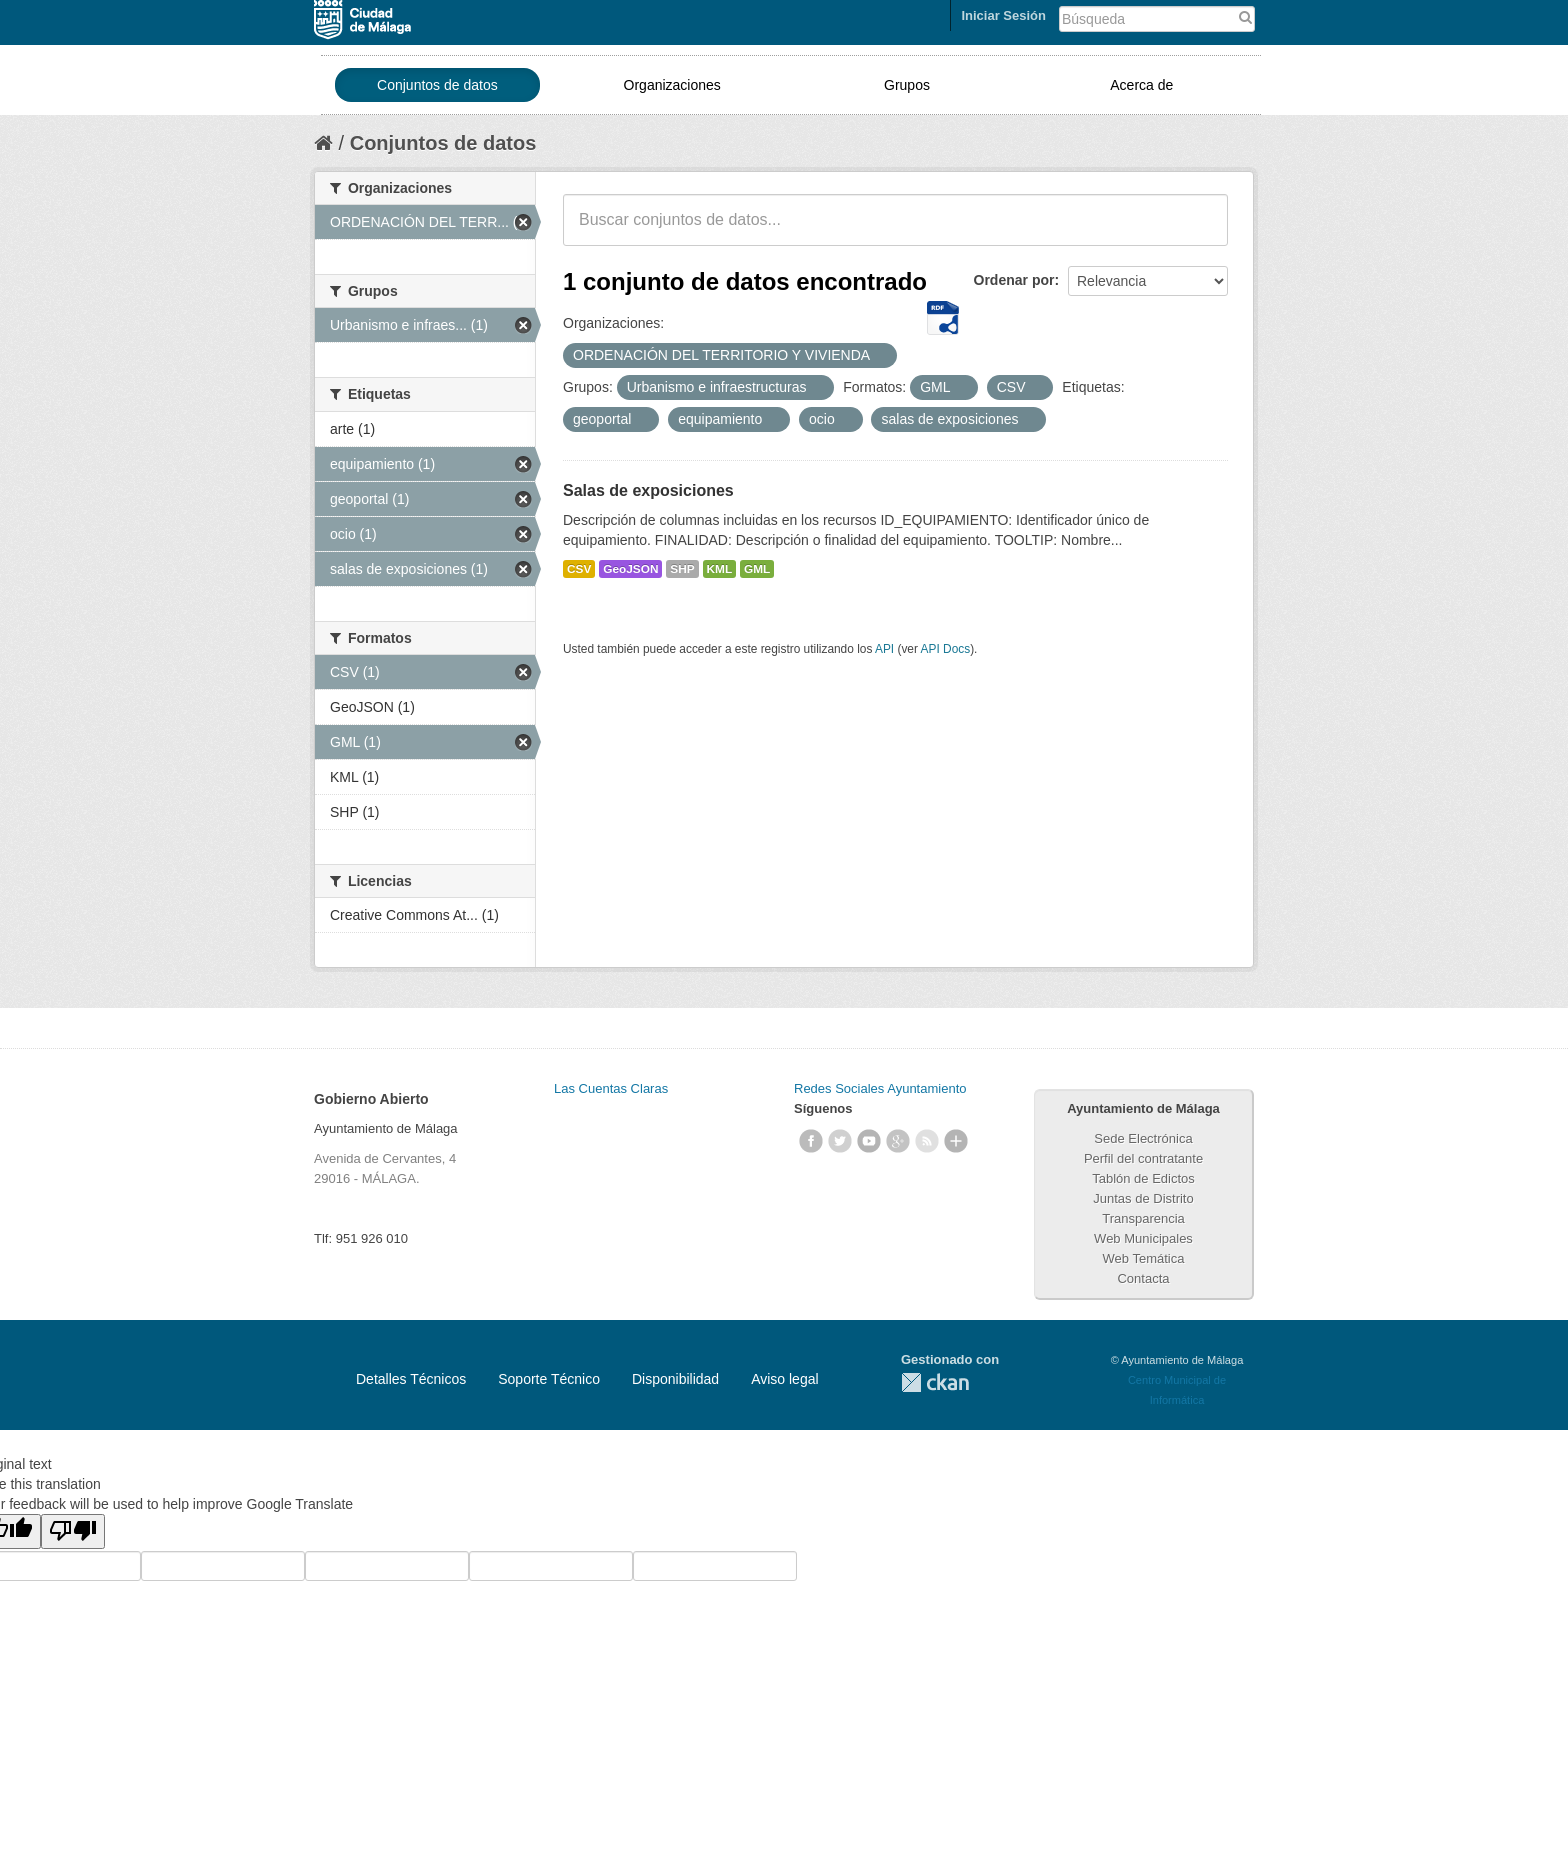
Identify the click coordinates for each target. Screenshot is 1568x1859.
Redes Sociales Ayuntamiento (880, 1088)
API (884, 649)
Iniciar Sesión (1003, 15)
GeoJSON (630, 569)
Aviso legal (784, 1379)
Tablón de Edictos (1143, 1178)
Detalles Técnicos (411, 1379)
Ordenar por (1014, 280)
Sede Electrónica (1143, 1138)
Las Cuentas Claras (611, 1088)
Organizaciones (672, 85)
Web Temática (1144, 1258)
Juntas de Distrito (1143, 1198)
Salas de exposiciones (648, 490)
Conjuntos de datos (437, 85)
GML (757, 569)
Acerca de (1141, 85)
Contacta (1143, 1278)
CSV (579, 569)
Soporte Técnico (549, 1379)
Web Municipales (1143, 1238)
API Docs (946, 649)
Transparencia (1143, 1218)
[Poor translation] (73, 1531)
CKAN (935, 1382)
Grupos (907, 85)
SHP (682, 569)
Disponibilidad (675, 1379)
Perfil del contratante (1143, 1158)
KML (720, 569)
